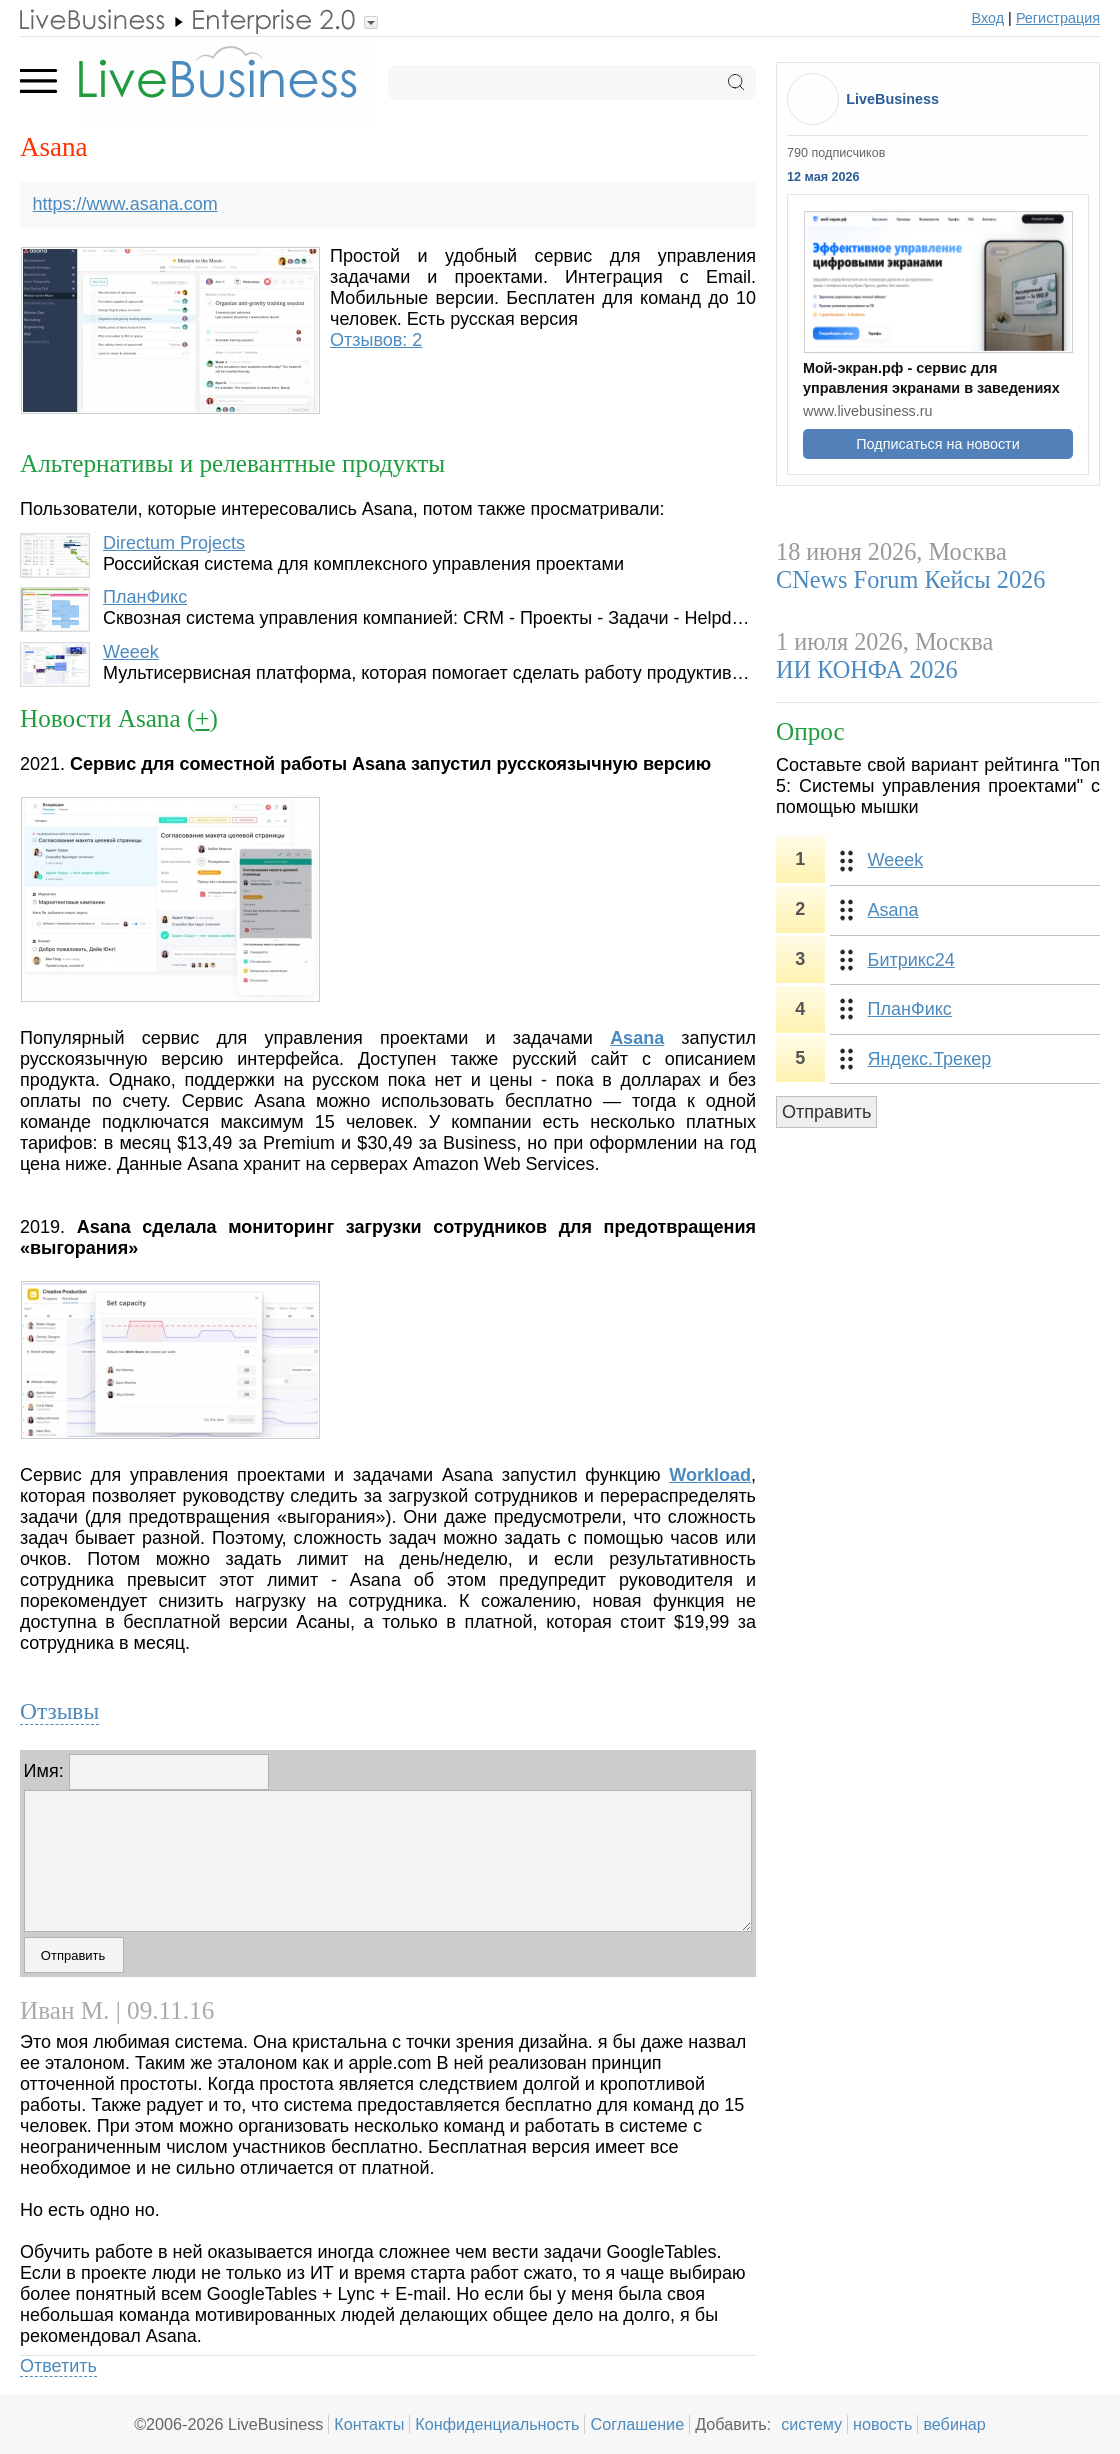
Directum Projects (174, 543)
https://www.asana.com (125, 204)
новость (882, 2424)
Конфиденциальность (497, 2424)
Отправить (826, 1112)
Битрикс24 (911, 960)
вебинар (954, 2424)
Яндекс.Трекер (930, 1059)
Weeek (131, 652)
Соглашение (637, 2424)
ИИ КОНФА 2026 (867, 669)
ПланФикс (145, 597)
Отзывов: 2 (376, 340)
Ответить (58, 2366)
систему (811, 2424)
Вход (988, 18)
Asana (893, 910)
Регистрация (1058, 18)
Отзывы (59, 1711)
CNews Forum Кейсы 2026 (910, 579)
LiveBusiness (892, 99)
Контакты (369, 2424)
